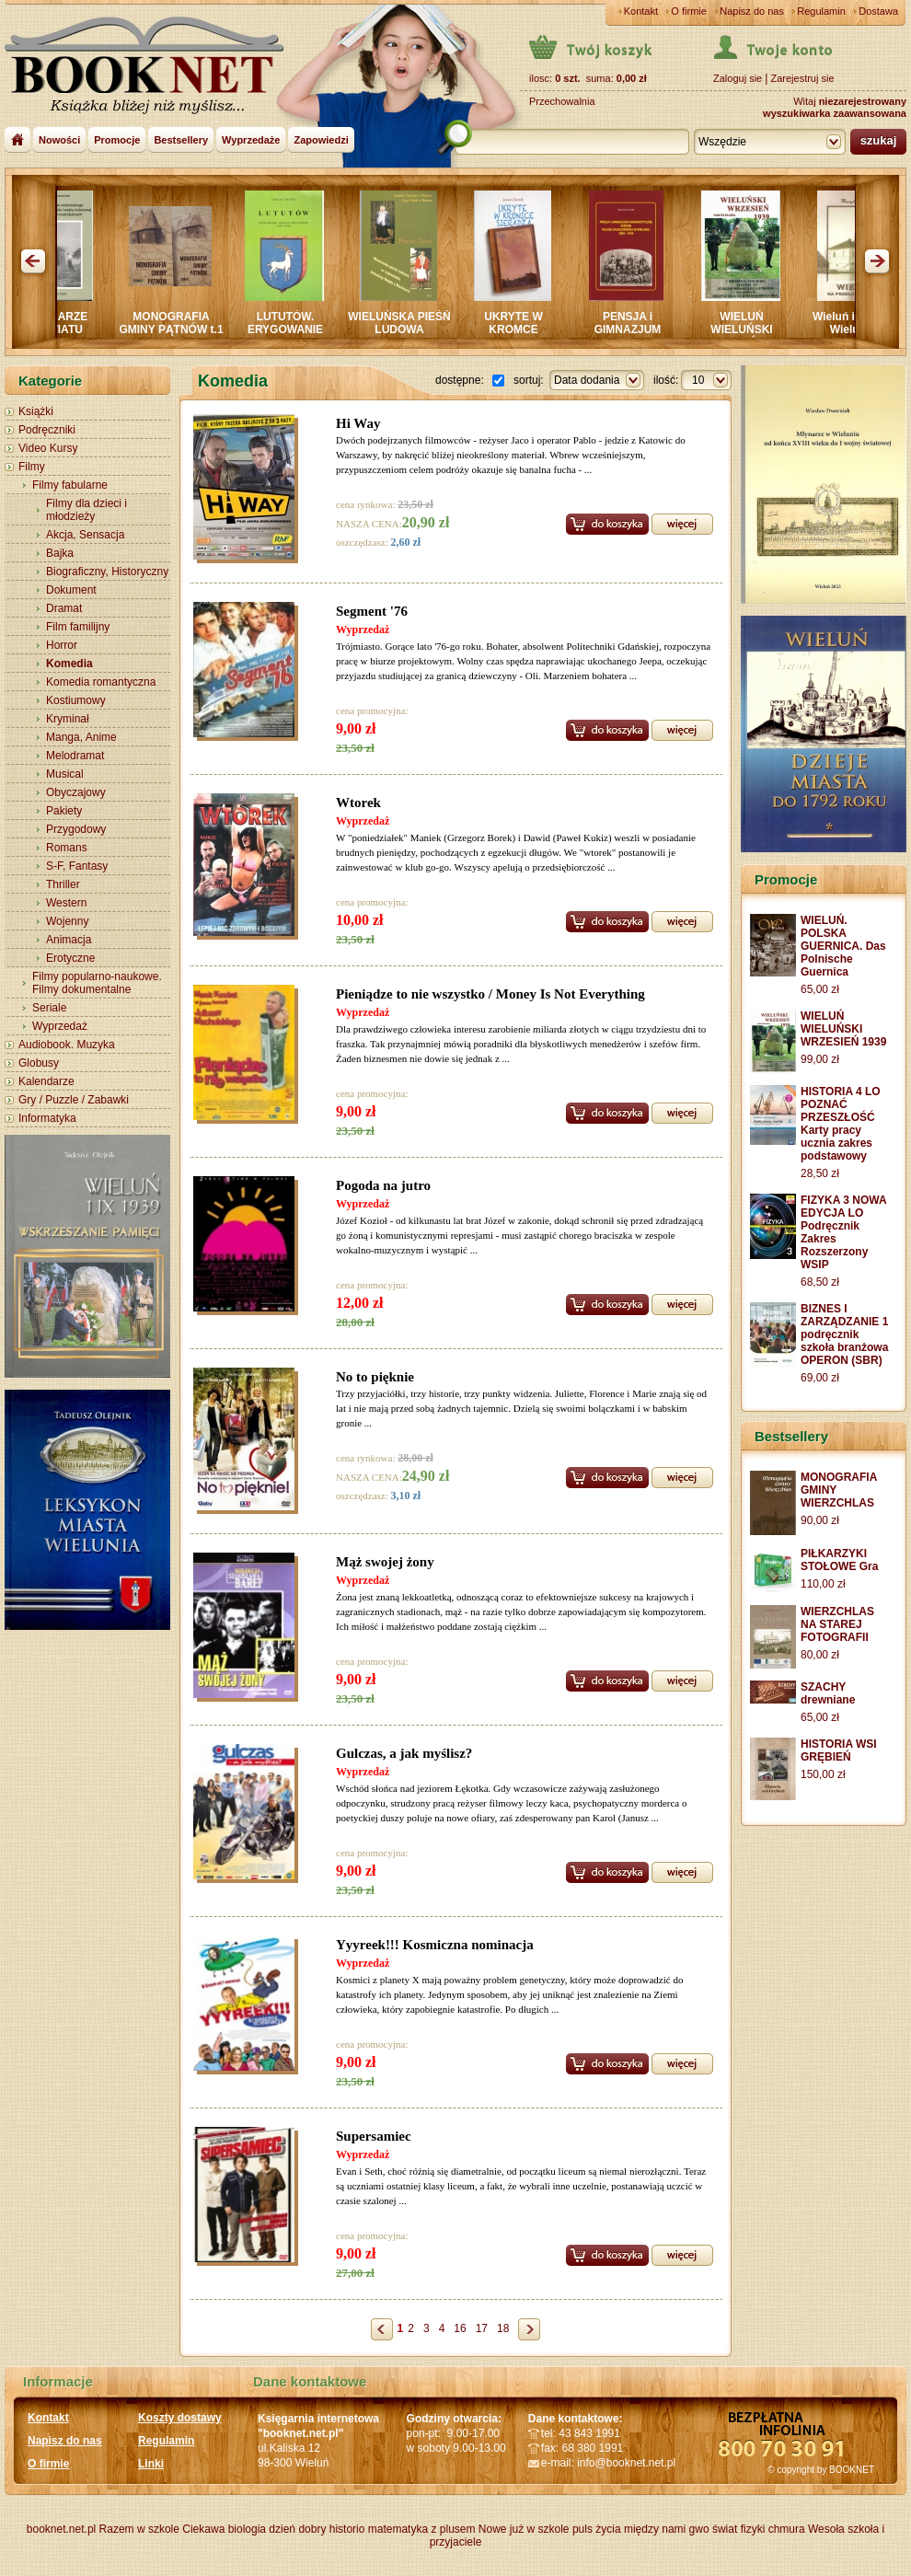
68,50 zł (820, 1282)
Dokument (71, 589)
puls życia (596, 2529)
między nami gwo (666, 2529)
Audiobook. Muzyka (66, 1044)
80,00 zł (820, 1654)
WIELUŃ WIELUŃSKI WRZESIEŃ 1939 (751, 329)
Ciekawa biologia (224, 2529)
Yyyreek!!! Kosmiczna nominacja (435, 1944)
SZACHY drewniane (828, 1693)
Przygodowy (76, 829)
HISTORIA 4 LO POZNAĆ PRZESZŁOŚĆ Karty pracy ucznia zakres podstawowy (841, 1123)
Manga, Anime (81, 737)
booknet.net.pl (61, 2529)
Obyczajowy (76, 792)
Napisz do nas (752, 11)
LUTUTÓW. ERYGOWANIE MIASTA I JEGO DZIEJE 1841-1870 (295, 336)
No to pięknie (375, 1376)
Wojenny (67, 921)
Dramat (64, 608)
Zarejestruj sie (802, 78)
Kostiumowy (76, 700)
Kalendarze (46, 1081)
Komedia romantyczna (101, 682)
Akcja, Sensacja (85, 534)
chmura (786, 2529)
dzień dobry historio (316, 2529)
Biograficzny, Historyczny (107, 571)
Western (66, 902)
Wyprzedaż (59, 1026)
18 (503, 2328)
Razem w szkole (139, 2529)
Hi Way (358, 423)
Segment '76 (372, 611)
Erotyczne (70, 958)
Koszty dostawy (180, 2417)
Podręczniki (46, 429)
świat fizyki (738, 2529)
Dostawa (878, 11)
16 (460, 2328)
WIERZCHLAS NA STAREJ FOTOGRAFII (837, 1624)
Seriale (49, 1007)
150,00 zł (823, 1774)
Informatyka (47, 1118)
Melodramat (75, 755)
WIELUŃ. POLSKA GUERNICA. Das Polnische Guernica (843, 946)
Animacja (68, 939)
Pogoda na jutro (383, 1185)
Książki (35, 411)
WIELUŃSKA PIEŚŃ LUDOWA (409, 323)
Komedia (69, 663)
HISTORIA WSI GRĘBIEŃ (839, 1750)
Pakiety (64, 810)
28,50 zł (820, 1173)
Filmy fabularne (70, 485)
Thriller (63, 884)
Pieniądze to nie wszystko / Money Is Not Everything (490, 994)
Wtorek (358, 802)
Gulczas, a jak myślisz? (404, 1753)
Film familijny (78, 626)
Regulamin (821, 11)
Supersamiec (373, 2136)
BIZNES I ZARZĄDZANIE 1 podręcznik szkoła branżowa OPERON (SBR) (844, 1334)
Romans (66, 847)
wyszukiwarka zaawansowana (834, 113)
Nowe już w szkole (524, 2529)
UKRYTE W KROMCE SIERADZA (523, 329)
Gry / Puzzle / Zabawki (73, 1099)
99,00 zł (820, 1059)
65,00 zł (820, 989)
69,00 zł (820, 1377)
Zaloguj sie (737, 78)
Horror (61, 645)
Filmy (31, 466)
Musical (65, 774)
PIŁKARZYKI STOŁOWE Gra (839, 1560)
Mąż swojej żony (385, 1561)
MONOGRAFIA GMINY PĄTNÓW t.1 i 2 (181, 329)
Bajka (60, 553)
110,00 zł (823, 1583)
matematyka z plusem (422, 2529)
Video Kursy (47, 448)
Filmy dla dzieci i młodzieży (86, 510)
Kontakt (641, 11)
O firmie (689, 11)
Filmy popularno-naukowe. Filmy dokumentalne (97, 983)
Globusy (38, 1063)
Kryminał (67, 718)
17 (482, 2328)
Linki (151, 2463)
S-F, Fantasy (77, 866)
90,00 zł (820, 1520)
